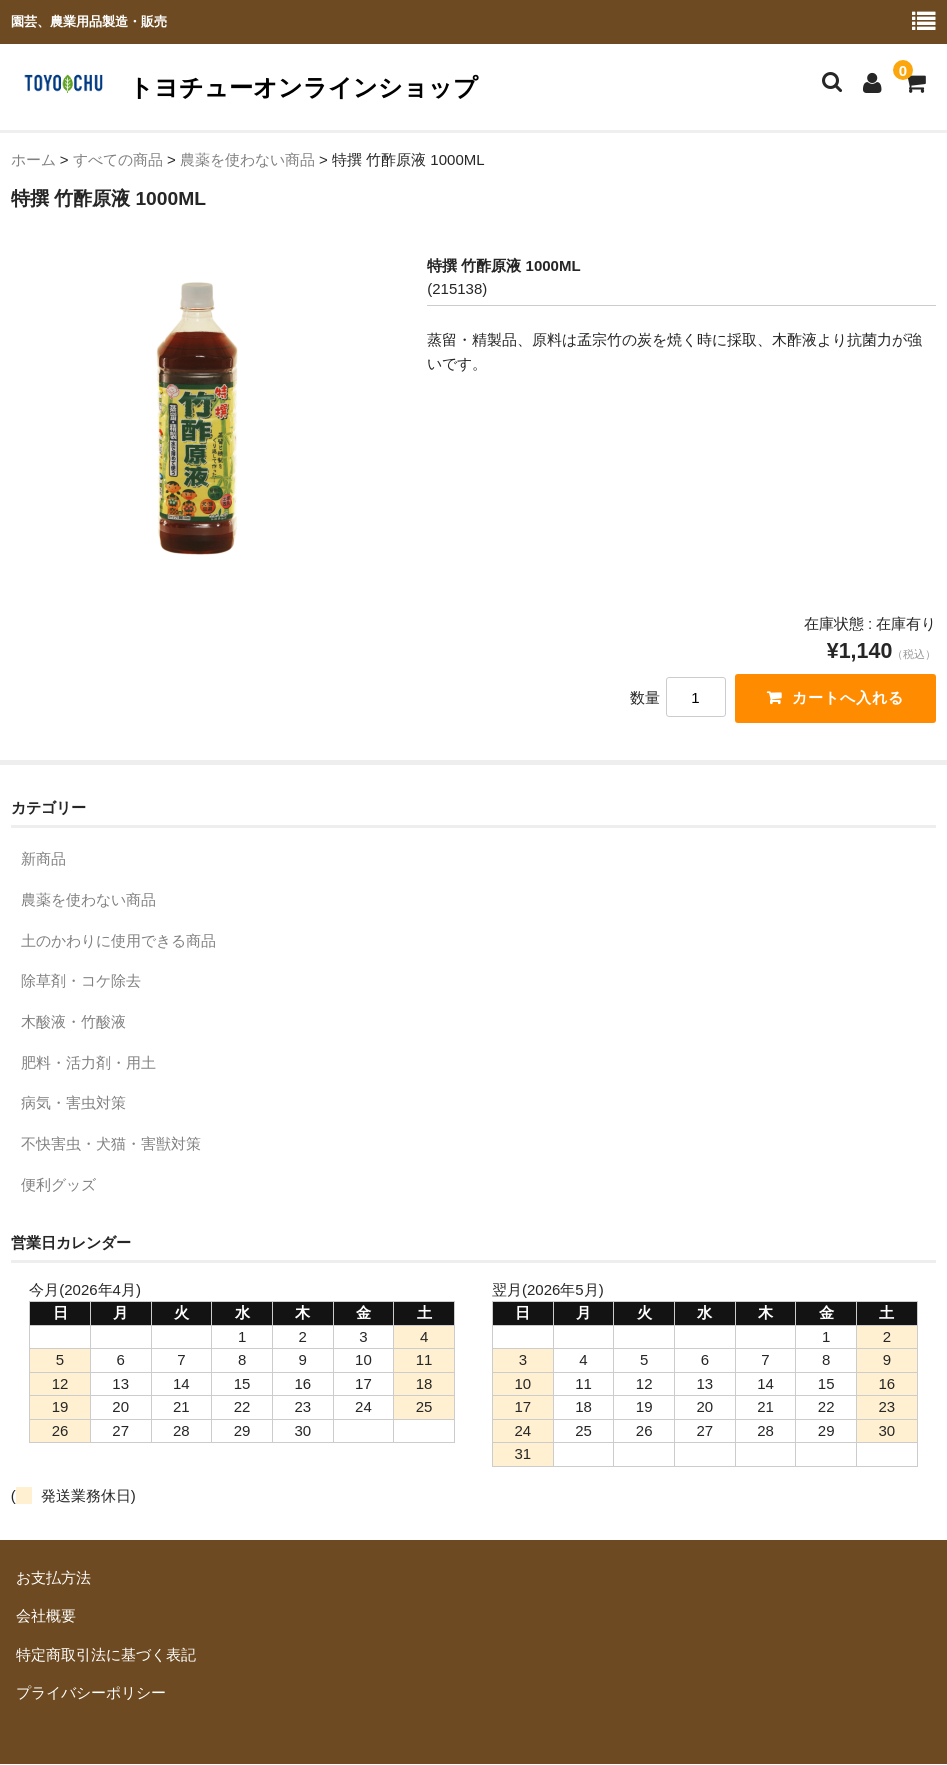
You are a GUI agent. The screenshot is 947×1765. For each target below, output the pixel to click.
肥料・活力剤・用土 (88, 1063)
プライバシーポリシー (91, 1694)
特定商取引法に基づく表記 (106, 1656)
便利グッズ (58, 1185)
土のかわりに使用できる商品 (118, 941)
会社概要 (46, 1617)
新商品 (43, 860)
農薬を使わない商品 (88, 901)
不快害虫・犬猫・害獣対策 (111, 1145)
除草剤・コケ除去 (81, 982)
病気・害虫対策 (73, 1104)
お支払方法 (53, 1578)
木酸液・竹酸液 (73, 1023)
